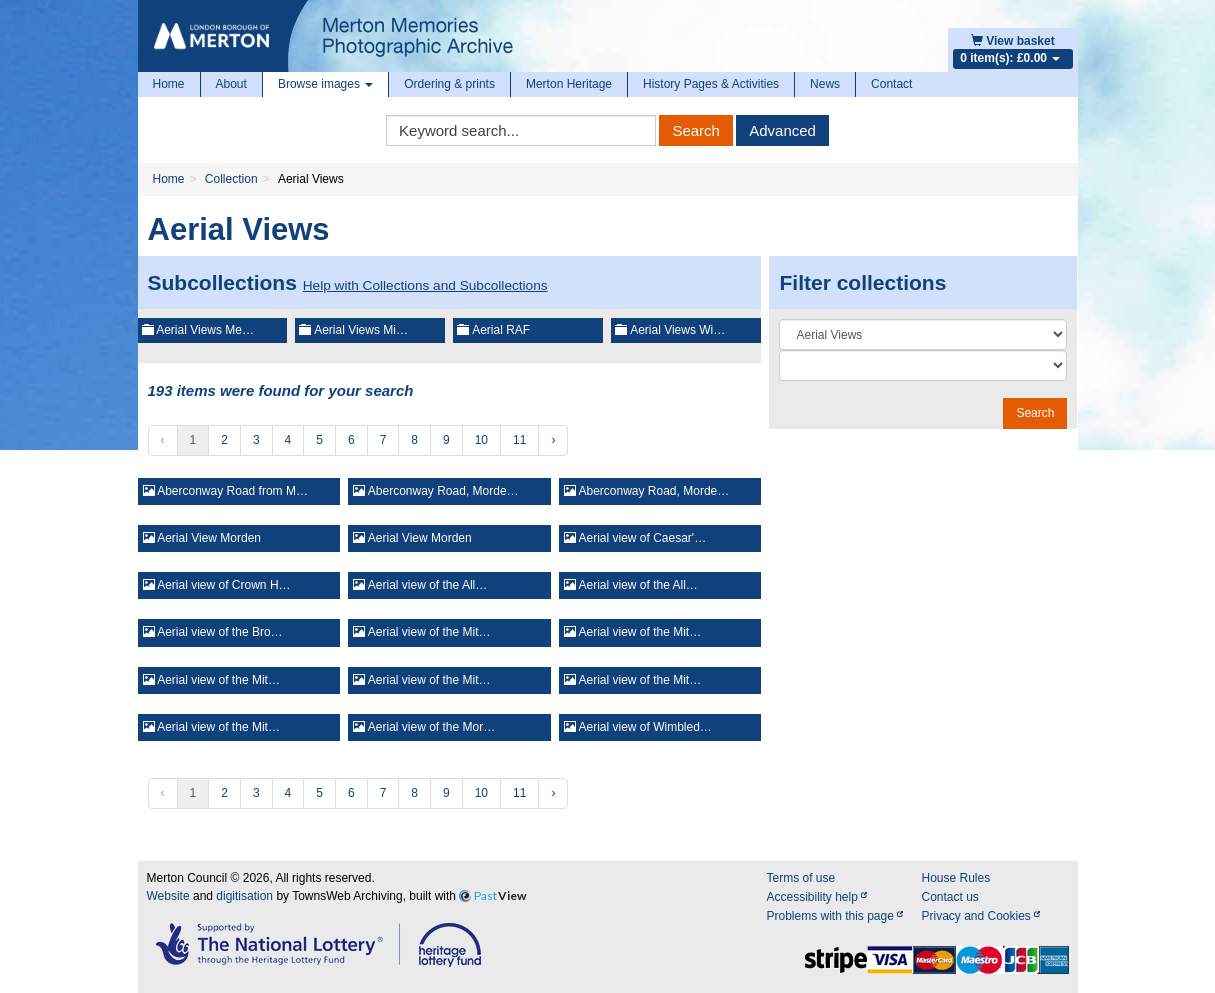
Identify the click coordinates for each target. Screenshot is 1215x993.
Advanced (782, 130)
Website (168, 896)
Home (169, 84)
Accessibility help (816, 897)
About (231, 84)
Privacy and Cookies (980, 916)
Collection (231, 179)
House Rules (955, 878)
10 (481, 440)
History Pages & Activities (711, 84)
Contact (891, 84)
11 (519, 440)
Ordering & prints (449, 84)
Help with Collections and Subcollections (425, 285)
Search (696, 130)
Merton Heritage (569, 84)
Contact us (949, 897)
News (825, 84)
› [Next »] (553, 440)
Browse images (325, 84)
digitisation (244, 896)
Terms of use (800, 878)
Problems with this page (834, 916)
